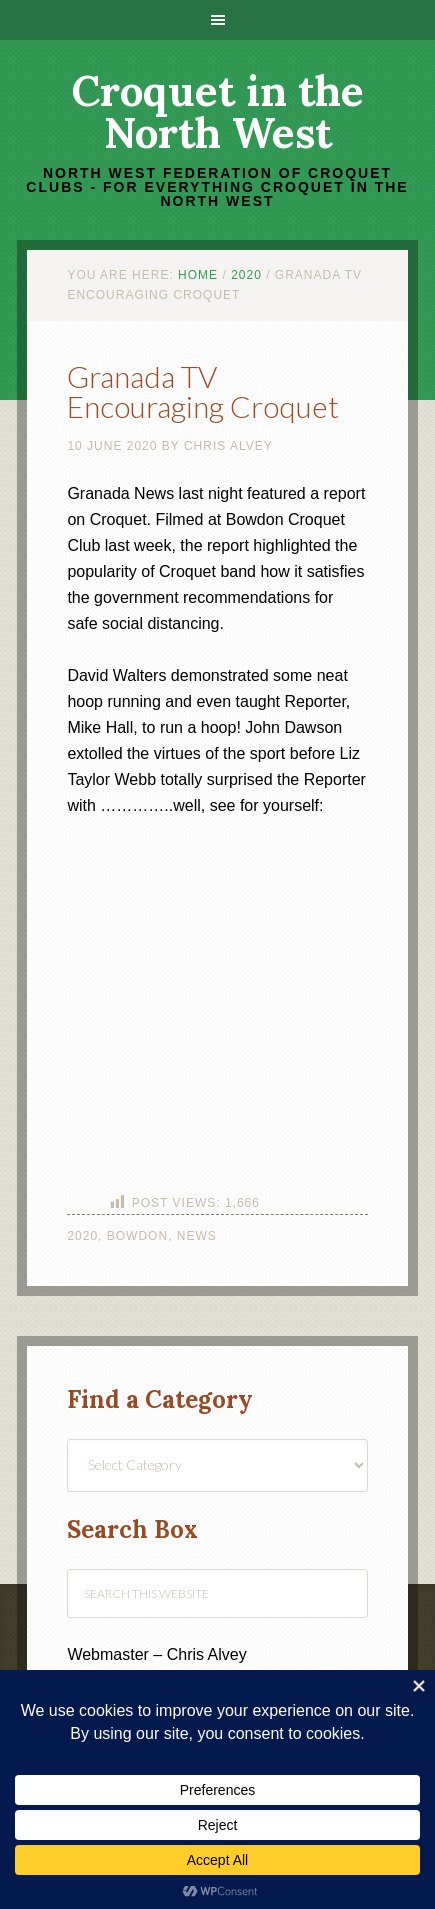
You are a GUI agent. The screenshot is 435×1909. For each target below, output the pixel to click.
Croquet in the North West (218, 112)
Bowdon (137, 1236)
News (197, 1236)
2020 (82, 1236)
